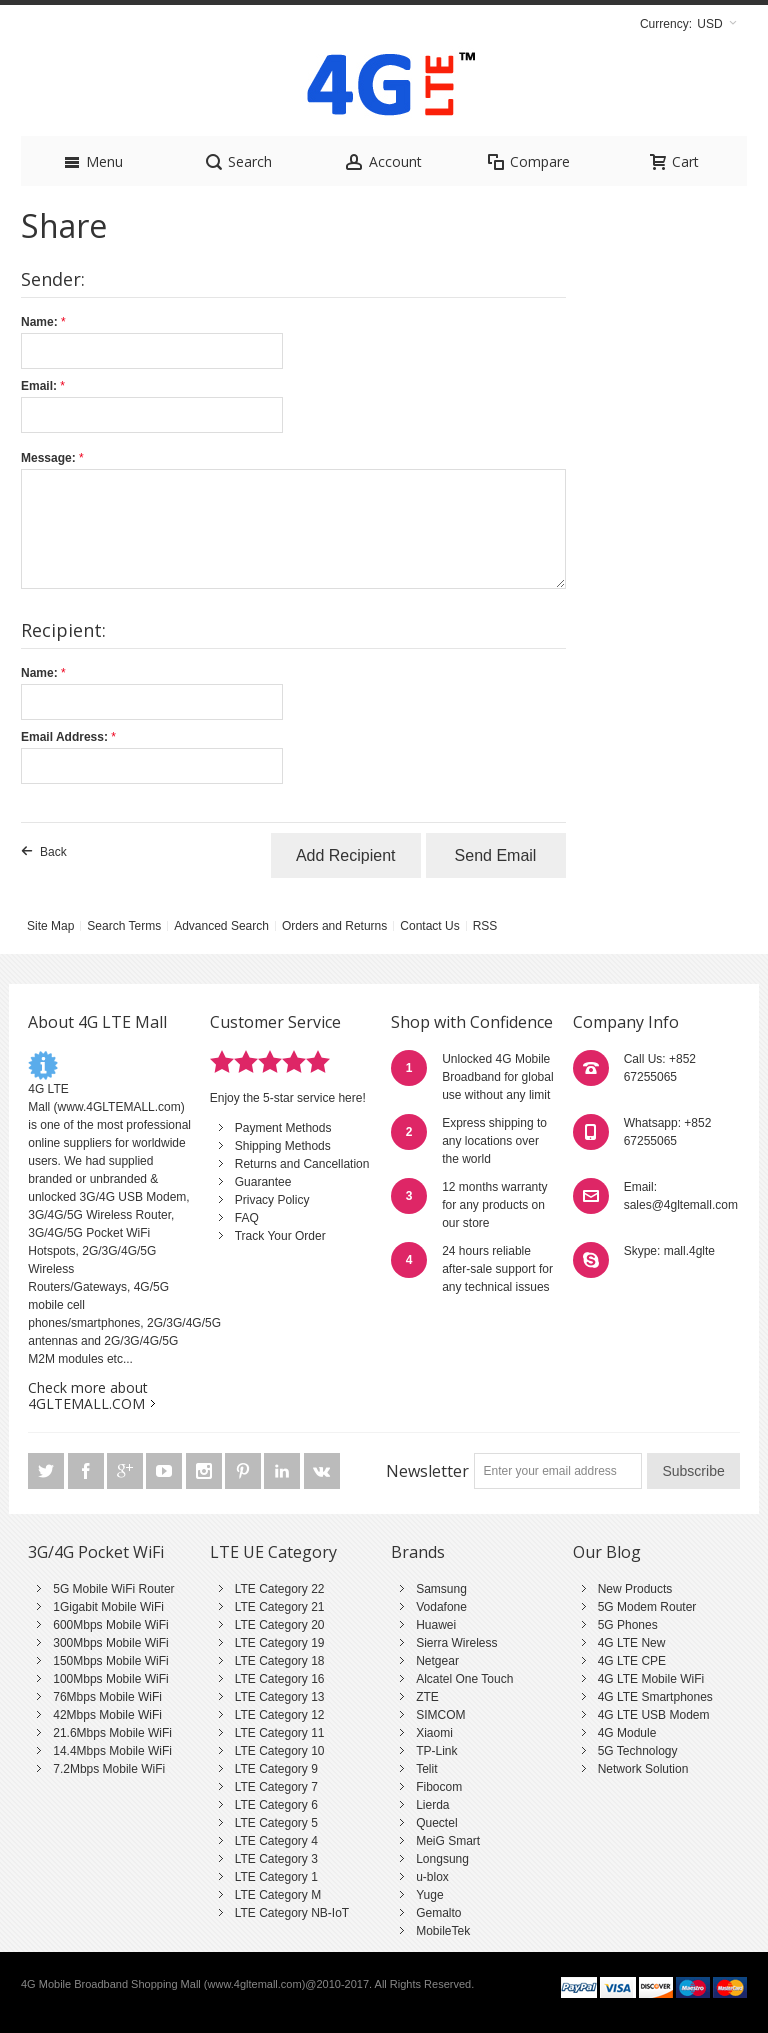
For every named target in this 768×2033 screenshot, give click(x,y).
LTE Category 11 (280, 1733)
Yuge (429, 1895)
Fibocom (439, 1787)
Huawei (436, 1625)
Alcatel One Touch (464, 1679)
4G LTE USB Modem (654, 1715)
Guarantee (263, 1182)
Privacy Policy (272, 1200)
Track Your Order (280, 1236)
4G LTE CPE (632, 1661)
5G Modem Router (647, 1607)
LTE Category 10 (280, 1751)
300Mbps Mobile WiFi (110, 1643)
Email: (39, 386)
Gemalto (438, 1913)
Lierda (432, 1805)
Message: (48, 458)
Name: (39, 322)
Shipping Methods (283, 1146)
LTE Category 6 (276, 1805)
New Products (635, 1589)
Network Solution (643, 1769)
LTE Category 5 (276, 1823)
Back (53, 852)
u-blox (432, 1877)
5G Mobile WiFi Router (113, 1589)
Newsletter (427, 1471)
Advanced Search (221, 926)
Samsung (441, 1589)
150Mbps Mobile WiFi (110, 1661)
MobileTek (443, 1931)
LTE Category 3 (276, 1859)
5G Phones (628, 1625)
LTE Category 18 (280, 1661)
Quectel (436, 1823)
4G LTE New (632, 1643)
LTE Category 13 (280, 1697)
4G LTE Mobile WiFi (651, 1679)
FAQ (247, 1218)
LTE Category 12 (280, 1715)
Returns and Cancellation (302, 1164)
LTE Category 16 (280, 1679)
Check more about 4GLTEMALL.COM (88, 1395)
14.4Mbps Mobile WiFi (112, 1751)
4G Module (627, 1733)
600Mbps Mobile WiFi (110, 1625)
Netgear (437, 1661)
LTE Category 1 (276, 1877)
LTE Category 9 (276, 1769)
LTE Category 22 (280, 1589)
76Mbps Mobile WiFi (107, 1697)
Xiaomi (434, 1733)
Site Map (50, 926)
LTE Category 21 (280, 1607)
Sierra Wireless (456, 1643)
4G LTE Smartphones (655, 1697)
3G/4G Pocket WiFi (96, 1552)
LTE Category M (278, 1895)
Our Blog (607, 1552)
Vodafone (441, 1607)
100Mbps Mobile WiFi (110, 1679)
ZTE (427, 1697)
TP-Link (436, 1751)
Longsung (442, 1859)
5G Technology (638, 1751)
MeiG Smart (448, 1841)
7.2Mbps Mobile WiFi (109, 1769)
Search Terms (124, 926)
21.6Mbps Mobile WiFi (112, 1733)
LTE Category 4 (276, 1841)
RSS (485, 926)
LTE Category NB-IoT (292, 1913)
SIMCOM (440, 1715)
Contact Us (429, 926)
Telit (426, 1769)
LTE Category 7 (276, 1787)
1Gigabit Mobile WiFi (108, 1607)
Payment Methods (283, 1128)
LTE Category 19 (280, 1643)
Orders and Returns (334, 926)
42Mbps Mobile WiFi (107, 1715)
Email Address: (64, 737)
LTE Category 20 (280, 1625)
